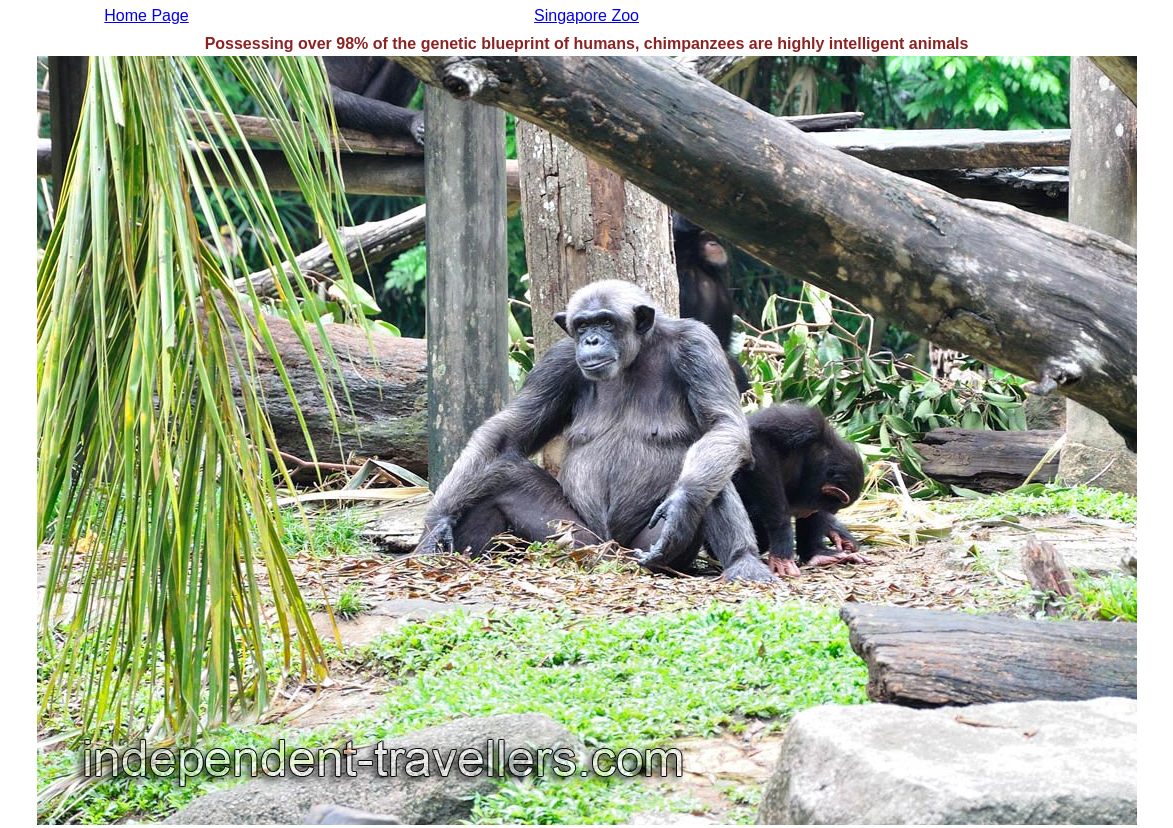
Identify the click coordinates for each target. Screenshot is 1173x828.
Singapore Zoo (586, 15)
